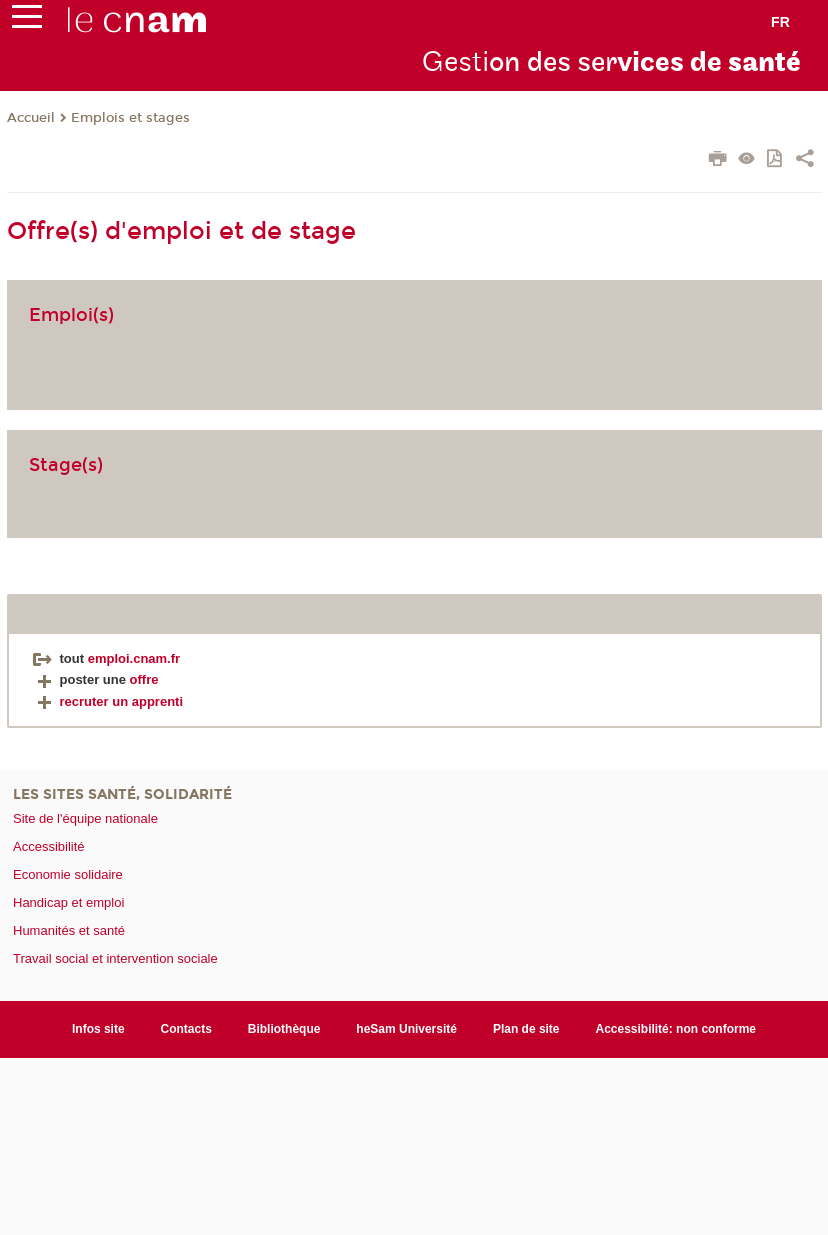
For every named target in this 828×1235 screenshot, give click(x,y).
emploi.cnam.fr (134, 658)
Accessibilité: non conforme (676, 1029)
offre (144, 679)
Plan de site (526, 1029)
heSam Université (406, 1029)
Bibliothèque (284, 1029)
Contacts (186, 1029)
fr (780, 22)
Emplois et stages (130, 118)
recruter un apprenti (108, 701)
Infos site (98, 1029)
